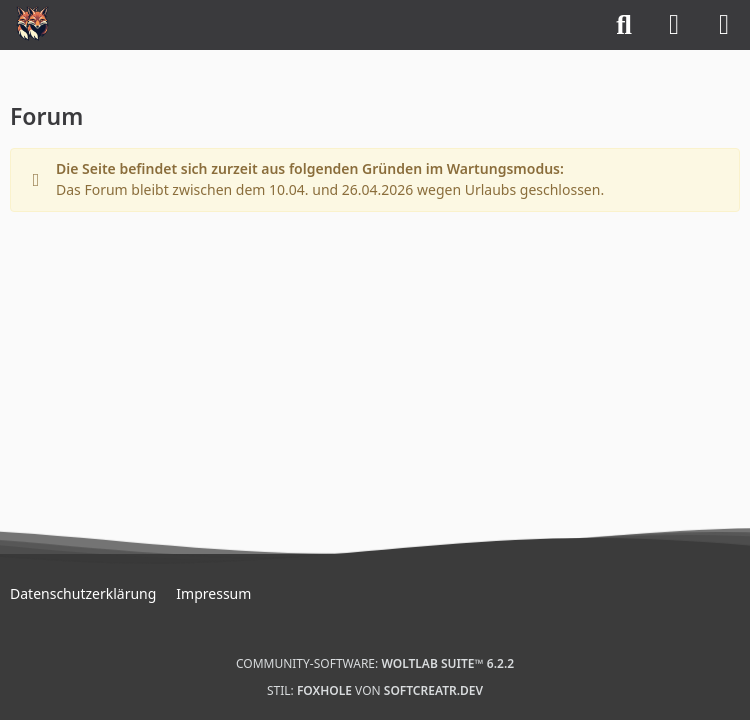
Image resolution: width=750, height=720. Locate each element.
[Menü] (724, 25)
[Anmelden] (674, 25)
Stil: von (375, 690)
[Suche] (624, 25)
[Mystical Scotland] (32, 23)
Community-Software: (375, 663)
